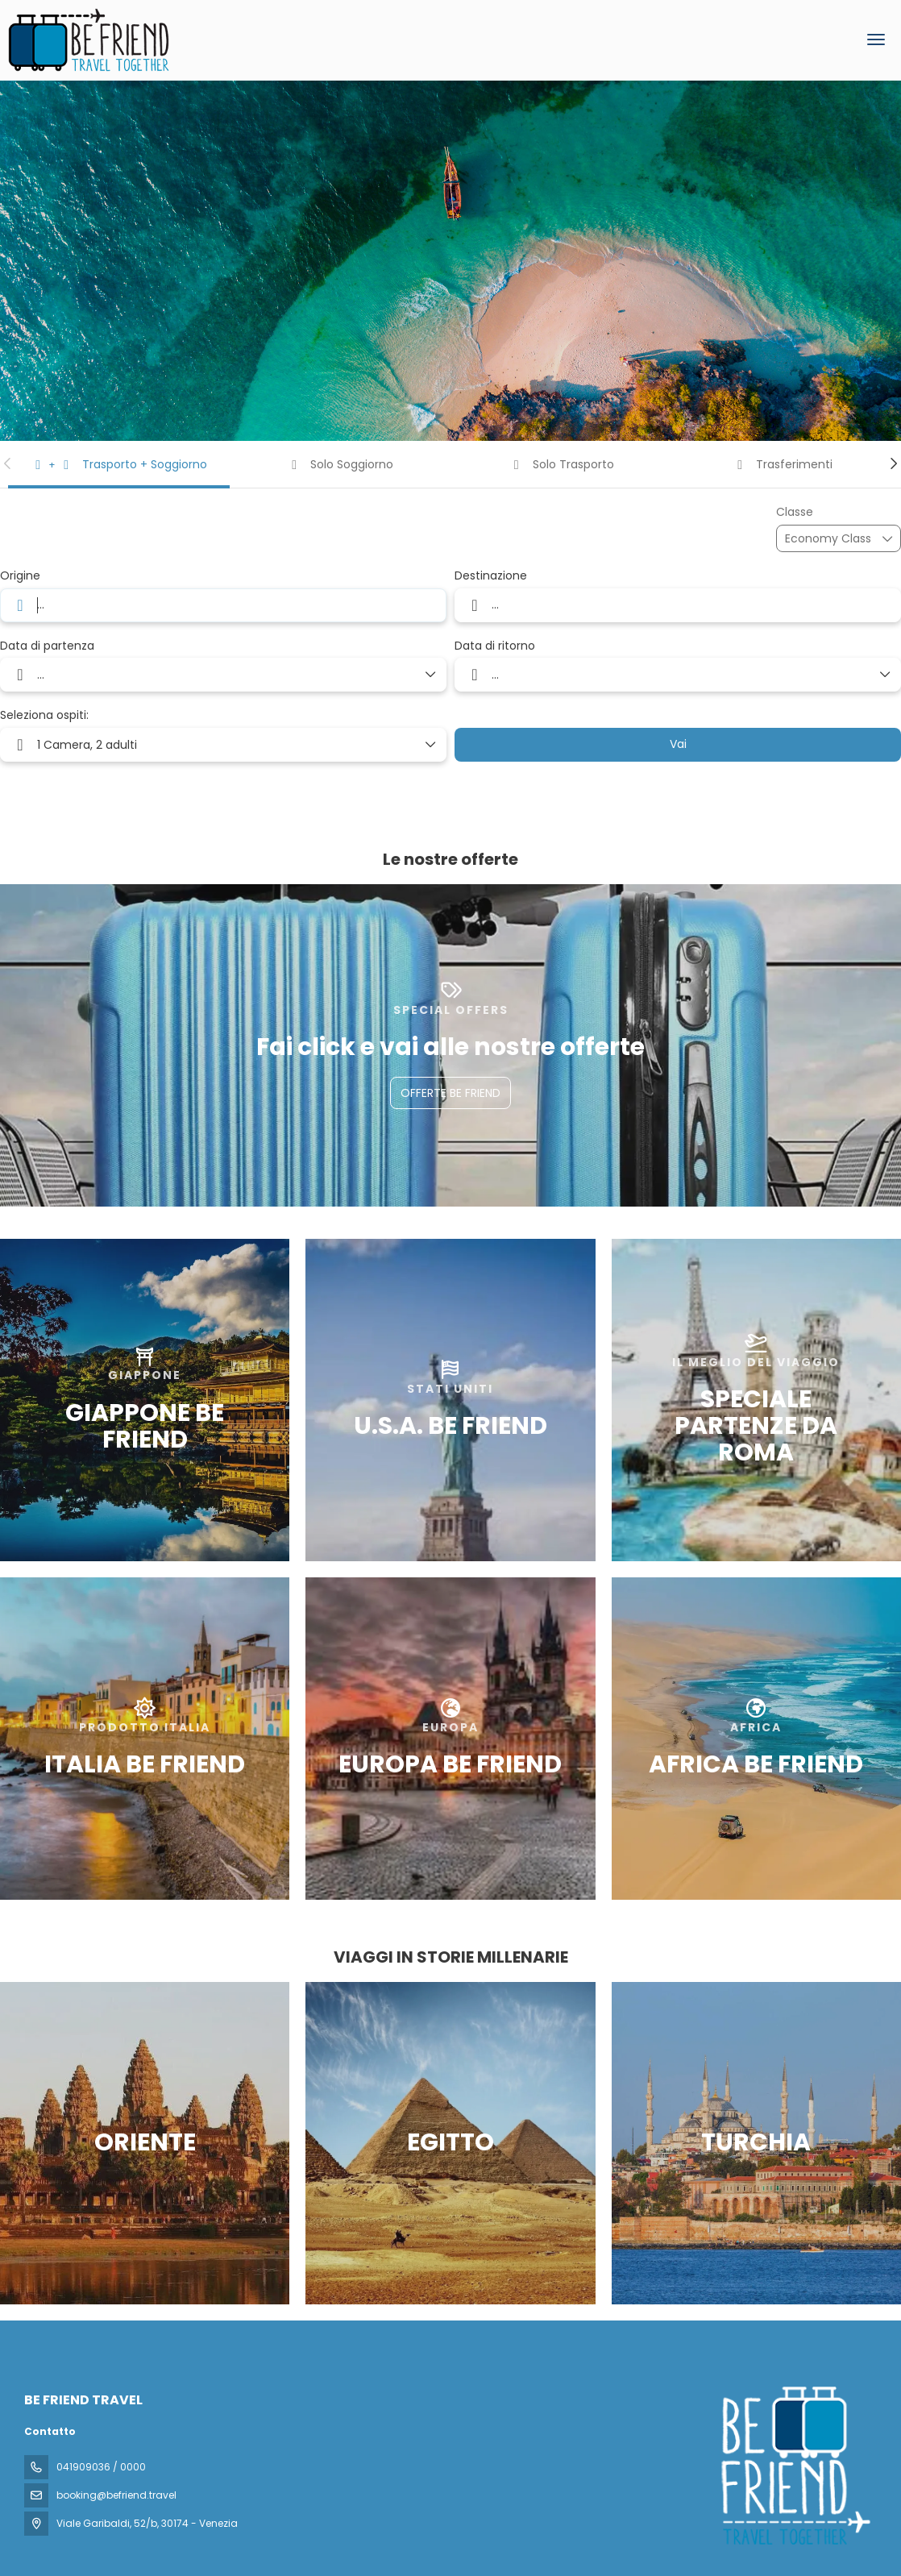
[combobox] (223, 605)
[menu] (876, 39)
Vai (678, 744)
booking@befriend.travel (116, 2495)
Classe (794, 512)
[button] (8, 463)
